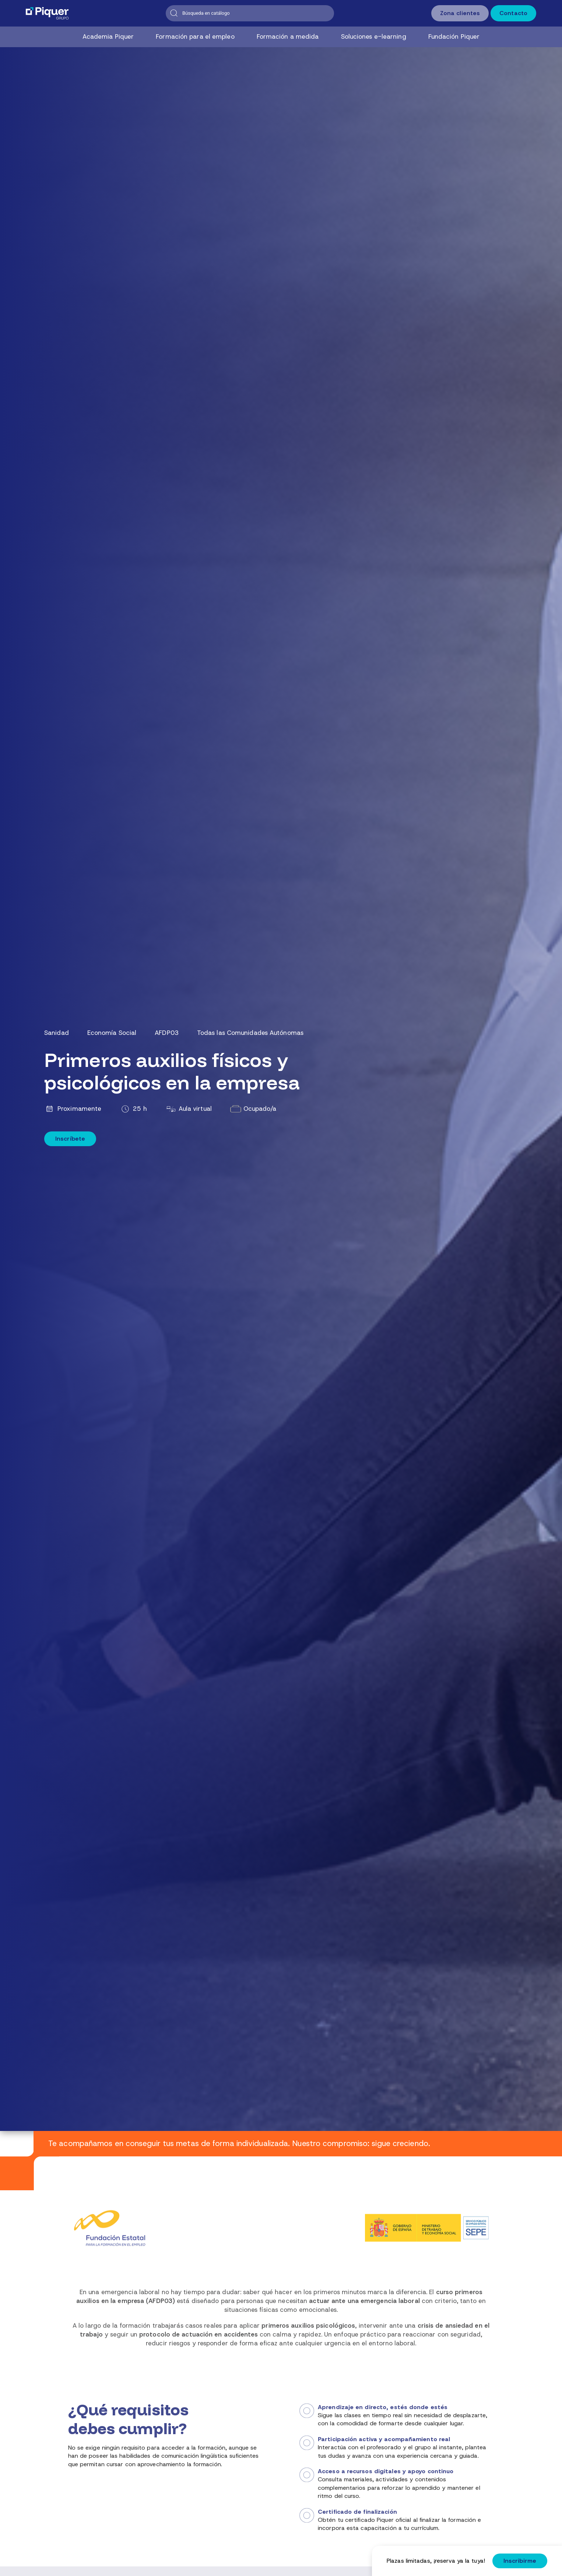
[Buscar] (250, 13)
